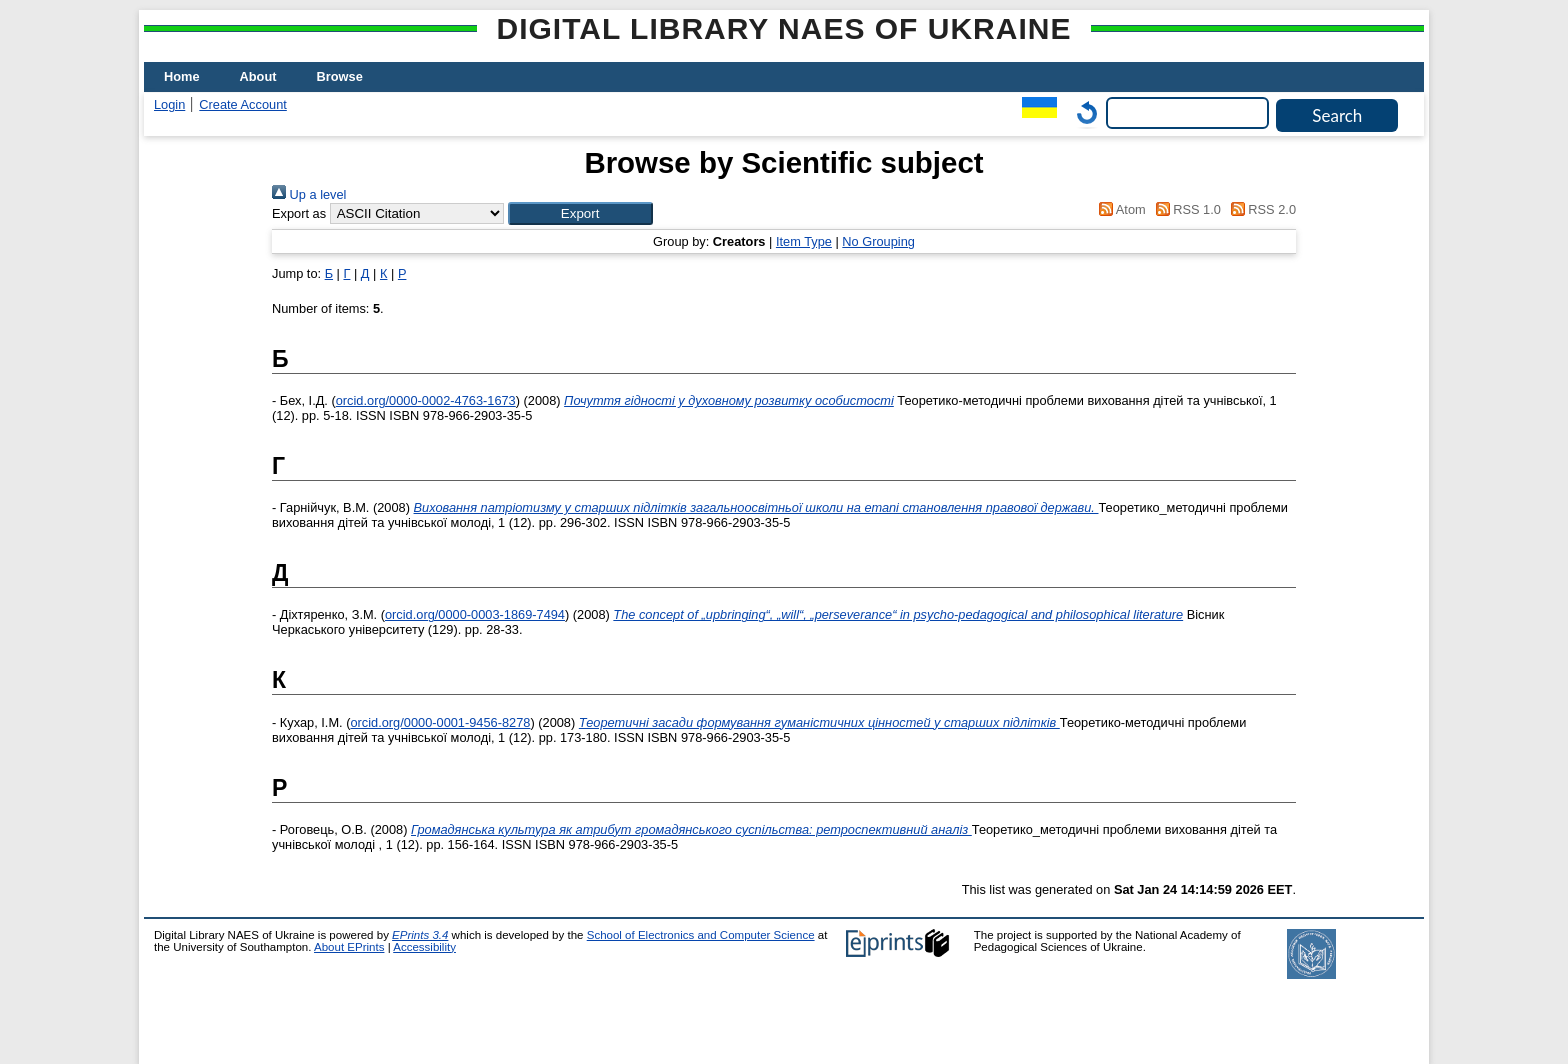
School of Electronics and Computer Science (701, 935)
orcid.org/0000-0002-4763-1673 (426, 400)
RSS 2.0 (1260, 209)
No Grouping (878, 241)
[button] (580, 213)
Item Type (804, 241)
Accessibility (424, 947)
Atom (1119, 209)
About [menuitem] (258, 76)
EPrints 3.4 (420, 935)
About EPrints (349, 947)
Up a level (309, 194)
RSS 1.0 (1185, 209)
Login (169, 104)
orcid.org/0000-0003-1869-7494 (475, 614)
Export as (299, 213)
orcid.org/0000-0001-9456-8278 (440, 722)
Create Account (243, 104)
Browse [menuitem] (340, 76)
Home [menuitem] (182, 76)
